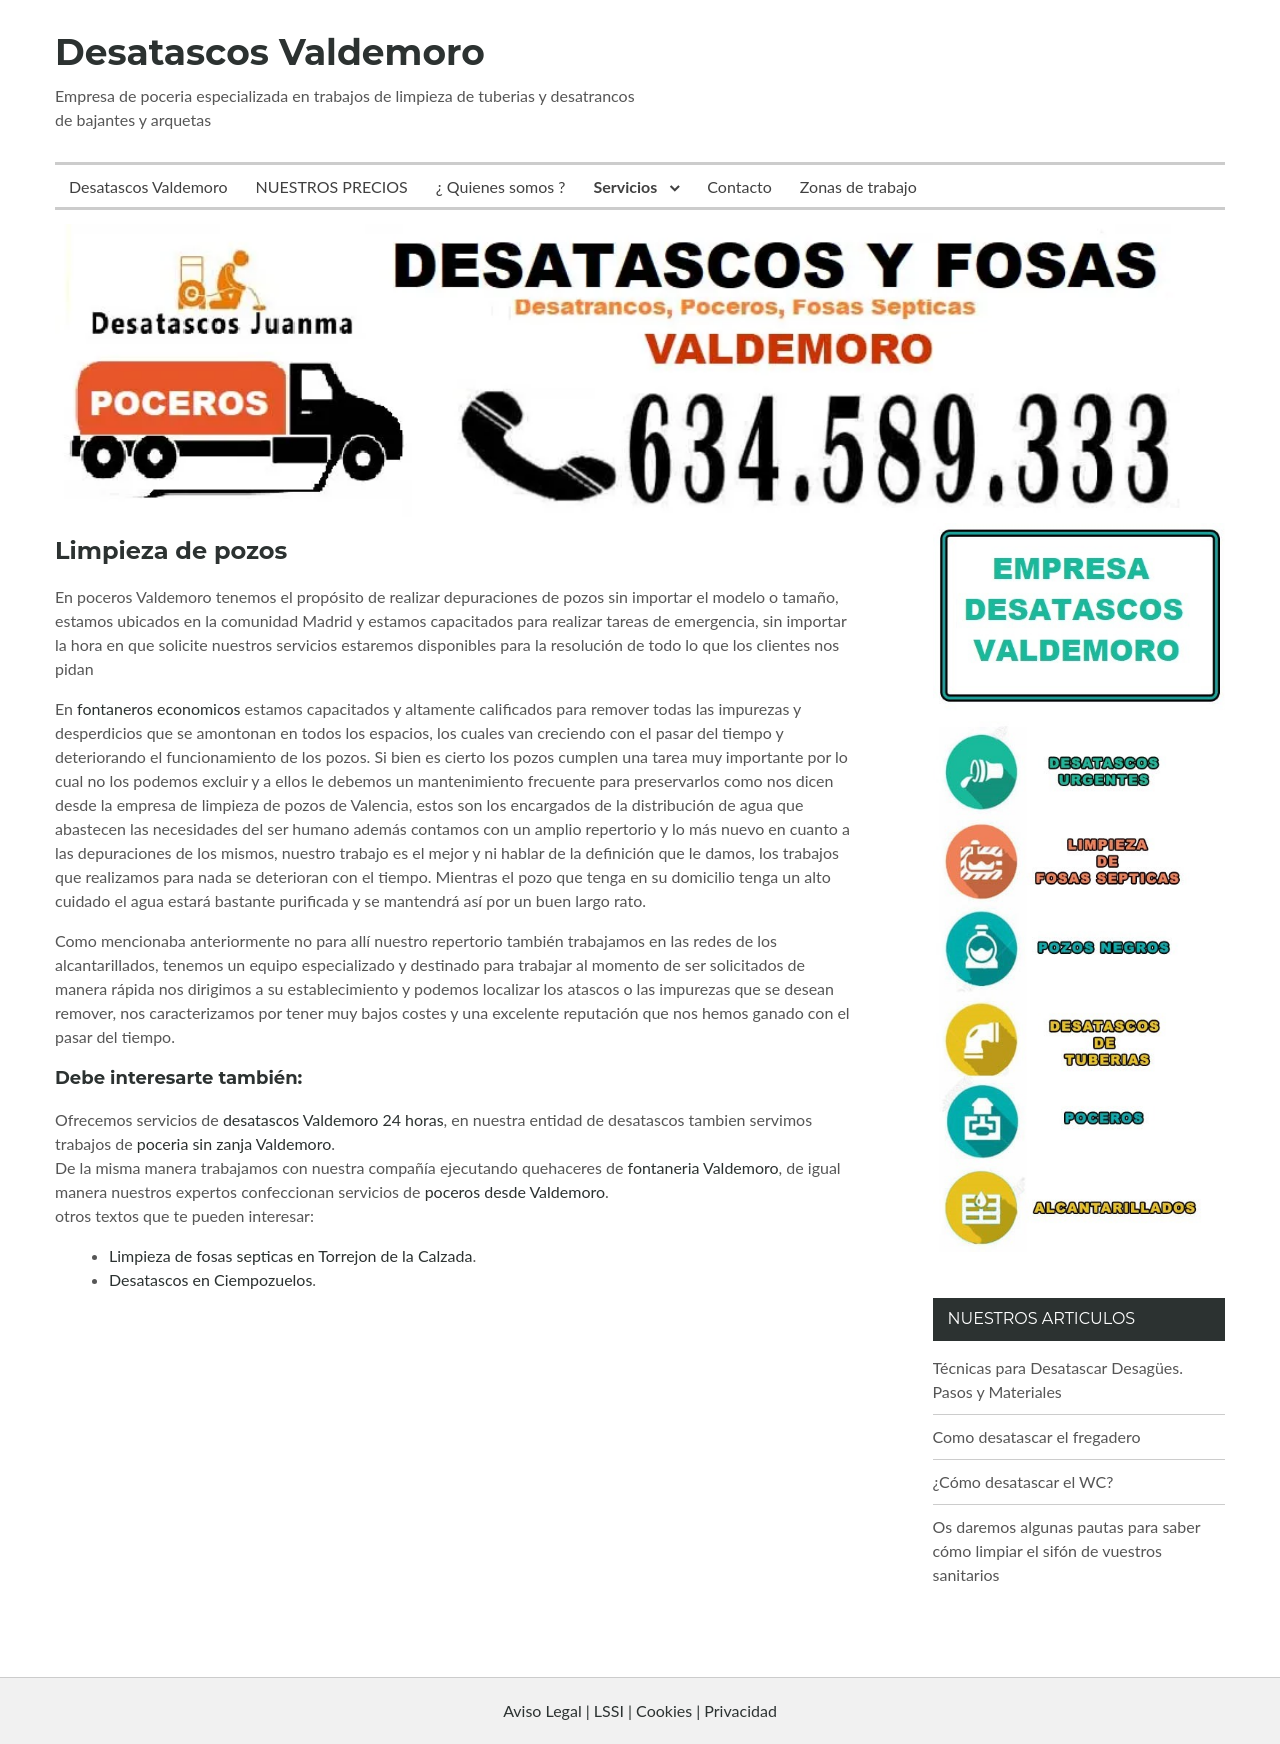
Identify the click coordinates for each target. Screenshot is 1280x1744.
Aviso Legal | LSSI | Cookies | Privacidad (640, 1710)
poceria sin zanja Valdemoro (234, 1143)
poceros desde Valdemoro (515, 1191)
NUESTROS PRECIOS (332, 186)
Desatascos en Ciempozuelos (210, 1279)
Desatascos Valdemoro (270, 52)
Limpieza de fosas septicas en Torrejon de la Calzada (290, 1255)
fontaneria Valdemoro (703, 1167)
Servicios (626, 186)
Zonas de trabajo (858, 186)
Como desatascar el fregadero (1037, 1436)
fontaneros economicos (158, 708)
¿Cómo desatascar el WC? (1023, 1481)
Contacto (739, 186)
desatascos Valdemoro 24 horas (333, 1119)
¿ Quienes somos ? (501, 186)
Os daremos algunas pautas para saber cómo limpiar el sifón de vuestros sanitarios (1067, 1550)
